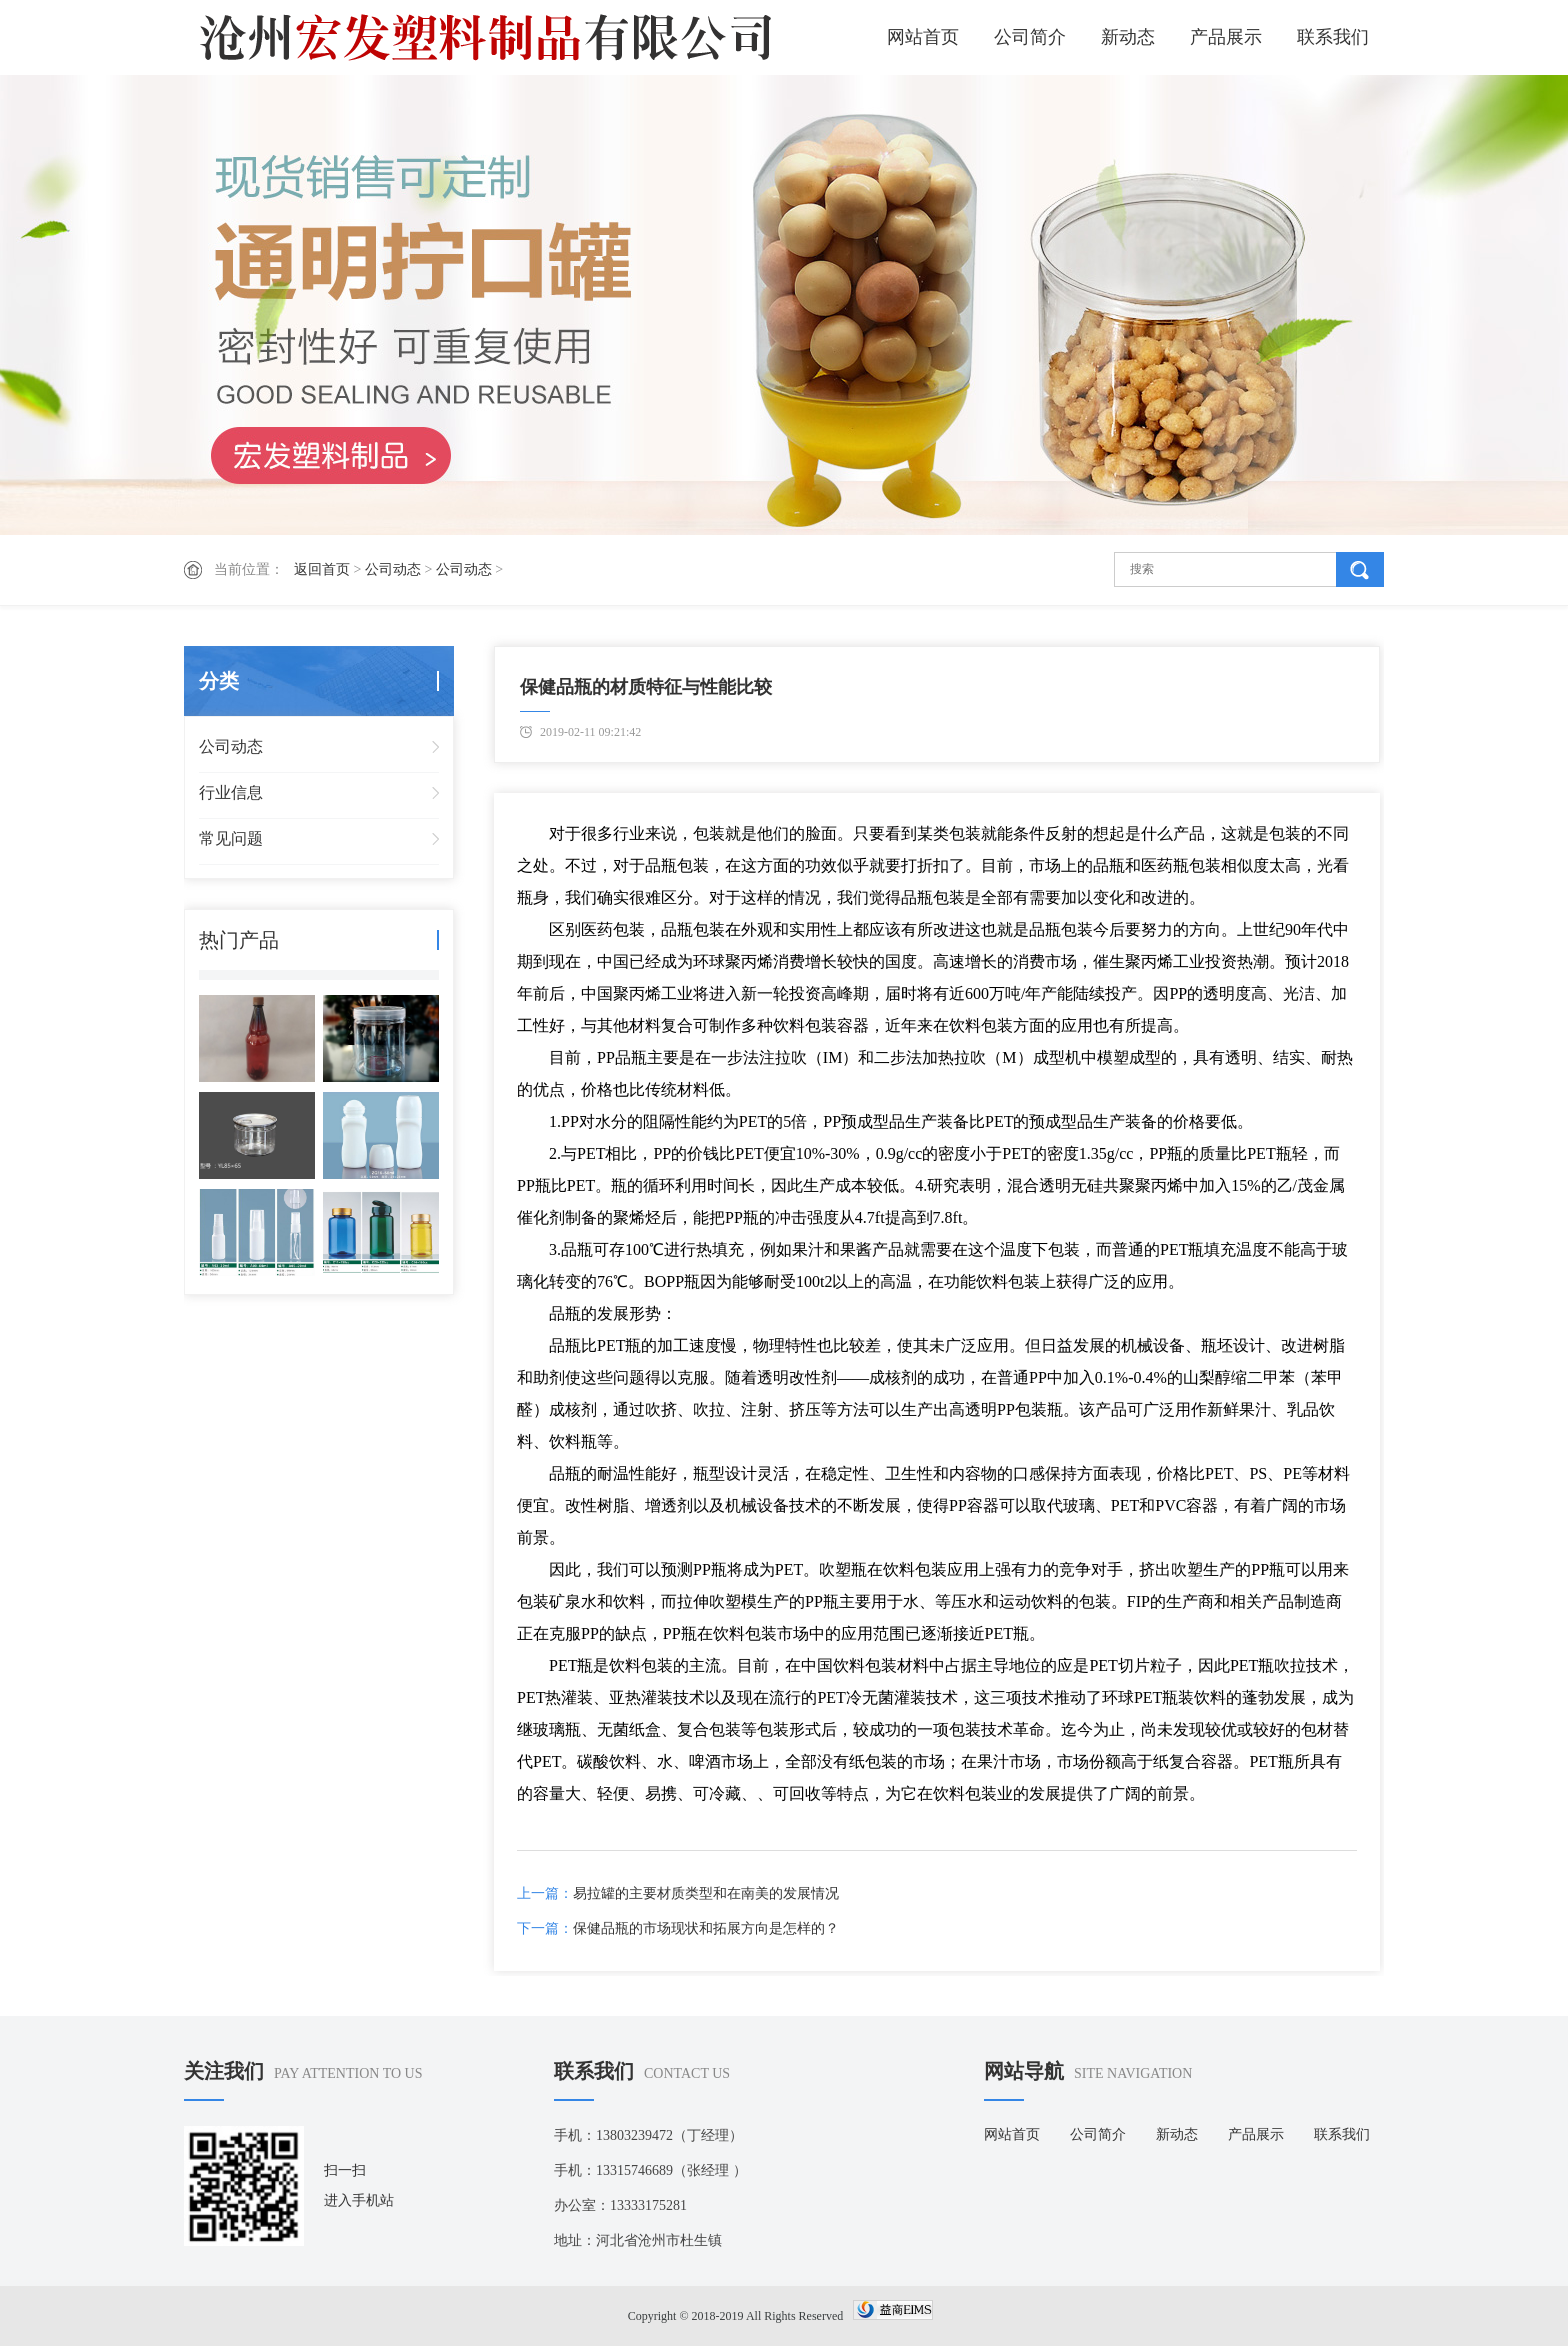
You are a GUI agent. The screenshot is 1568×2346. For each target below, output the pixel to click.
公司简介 (1030, 37)
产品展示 (1226, 37)
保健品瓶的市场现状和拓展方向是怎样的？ (706, 1928)
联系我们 (1333, 37)
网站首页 (923, 37)
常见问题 (231, 838)
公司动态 (393, 569)
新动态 (1128, 37)
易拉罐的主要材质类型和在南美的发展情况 (706, 1893)
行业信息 (231, 792)
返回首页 (322, 569)
